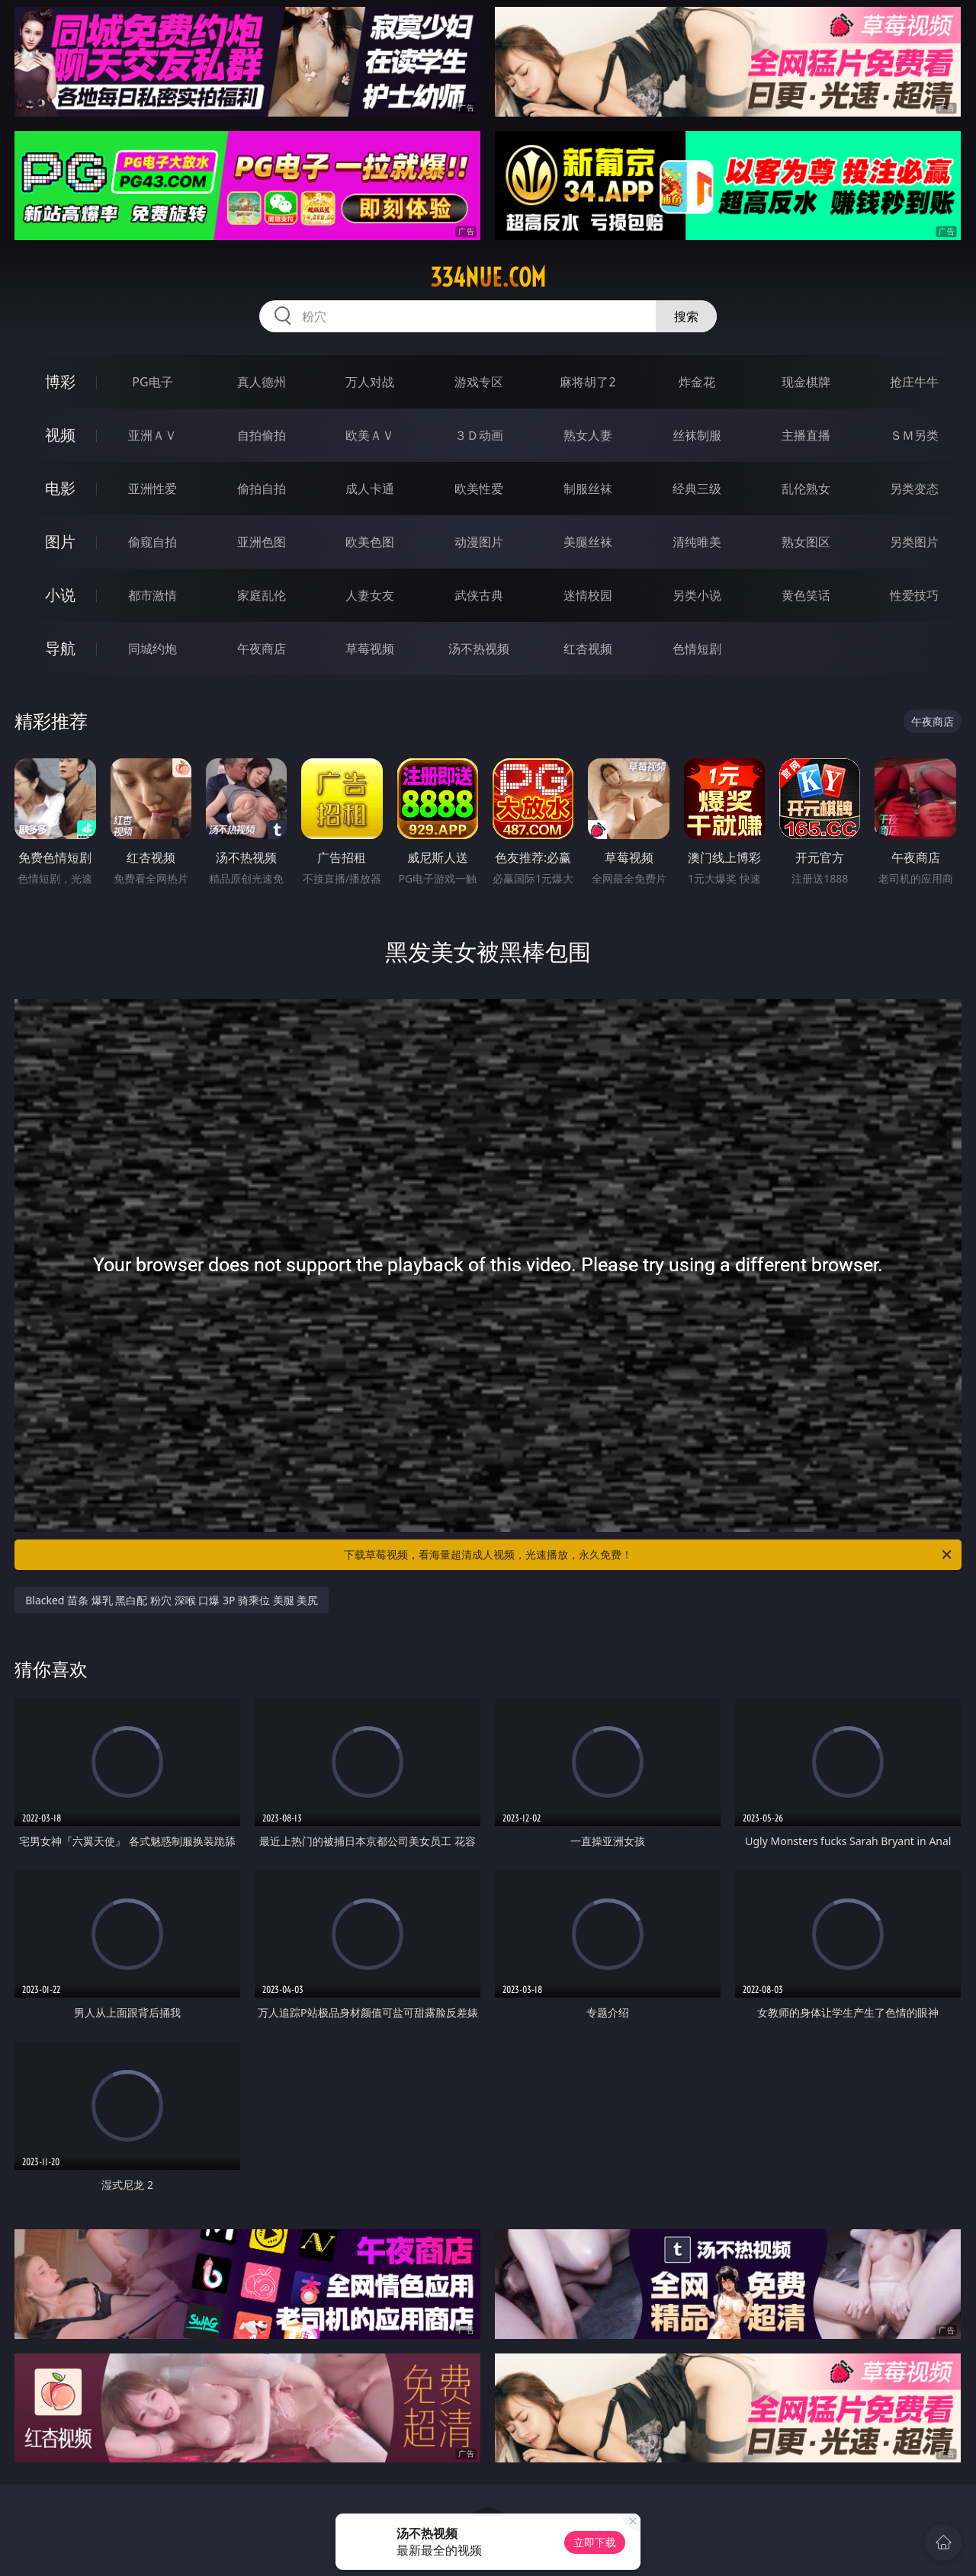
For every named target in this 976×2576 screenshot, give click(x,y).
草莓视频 (369, 648)
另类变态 (914, 488)
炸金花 (697, 381)
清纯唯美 (697, 541)
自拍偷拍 (261, 435)
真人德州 (261, 381)
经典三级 (697, 488)
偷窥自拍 (152, 541)
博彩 (60, 381)
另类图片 (914, 541)
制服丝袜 (587, 488)
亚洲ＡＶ (152, 435)
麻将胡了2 (587, 381)
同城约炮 (152, 648)
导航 (60, 648)
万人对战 (369, 381)
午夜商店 (261, 648)
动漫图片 (478, 541)
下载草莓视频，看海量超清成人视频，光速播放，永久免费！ (649, 1555)
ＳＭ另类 (914, 435)
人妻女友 (369, 595)
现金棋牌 (806, 381)
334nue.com (488, 277)
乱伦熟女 (806, 488)
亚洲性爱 (152, 488)
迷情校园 (587, 595)
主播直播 (806, 435)
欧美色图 (369, 541)
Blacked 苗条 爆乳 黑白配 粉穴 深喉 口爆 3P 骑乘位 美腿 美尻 (171, 1600)
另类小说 (697, 595)
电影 (60, 488)
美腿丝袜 (587, 541)
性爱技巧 (914, 595)
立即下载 (594, 2542)
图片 (60, 541)
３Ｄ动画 (478, 435)
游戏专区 (478, 381)
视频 (60, 435)
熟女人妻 (587, 435)
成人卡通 (369, 488)
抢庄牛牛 (914, 381)
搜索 (686, 316)
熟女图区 (806, 541)
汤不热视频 (478, 648)
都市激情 (152, 595)
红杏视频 (587, 648)
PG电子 (152, 381)
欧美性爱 (478, 488)
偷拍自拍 (261, 488)
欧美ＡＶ (369, 435)
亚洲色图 (261, 541)
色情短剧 (697, 648)
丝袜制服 (697, 435)
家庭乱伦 (261, 595)
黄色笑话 (806, 595)
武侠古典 (478, 595)
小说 (60, 595)
